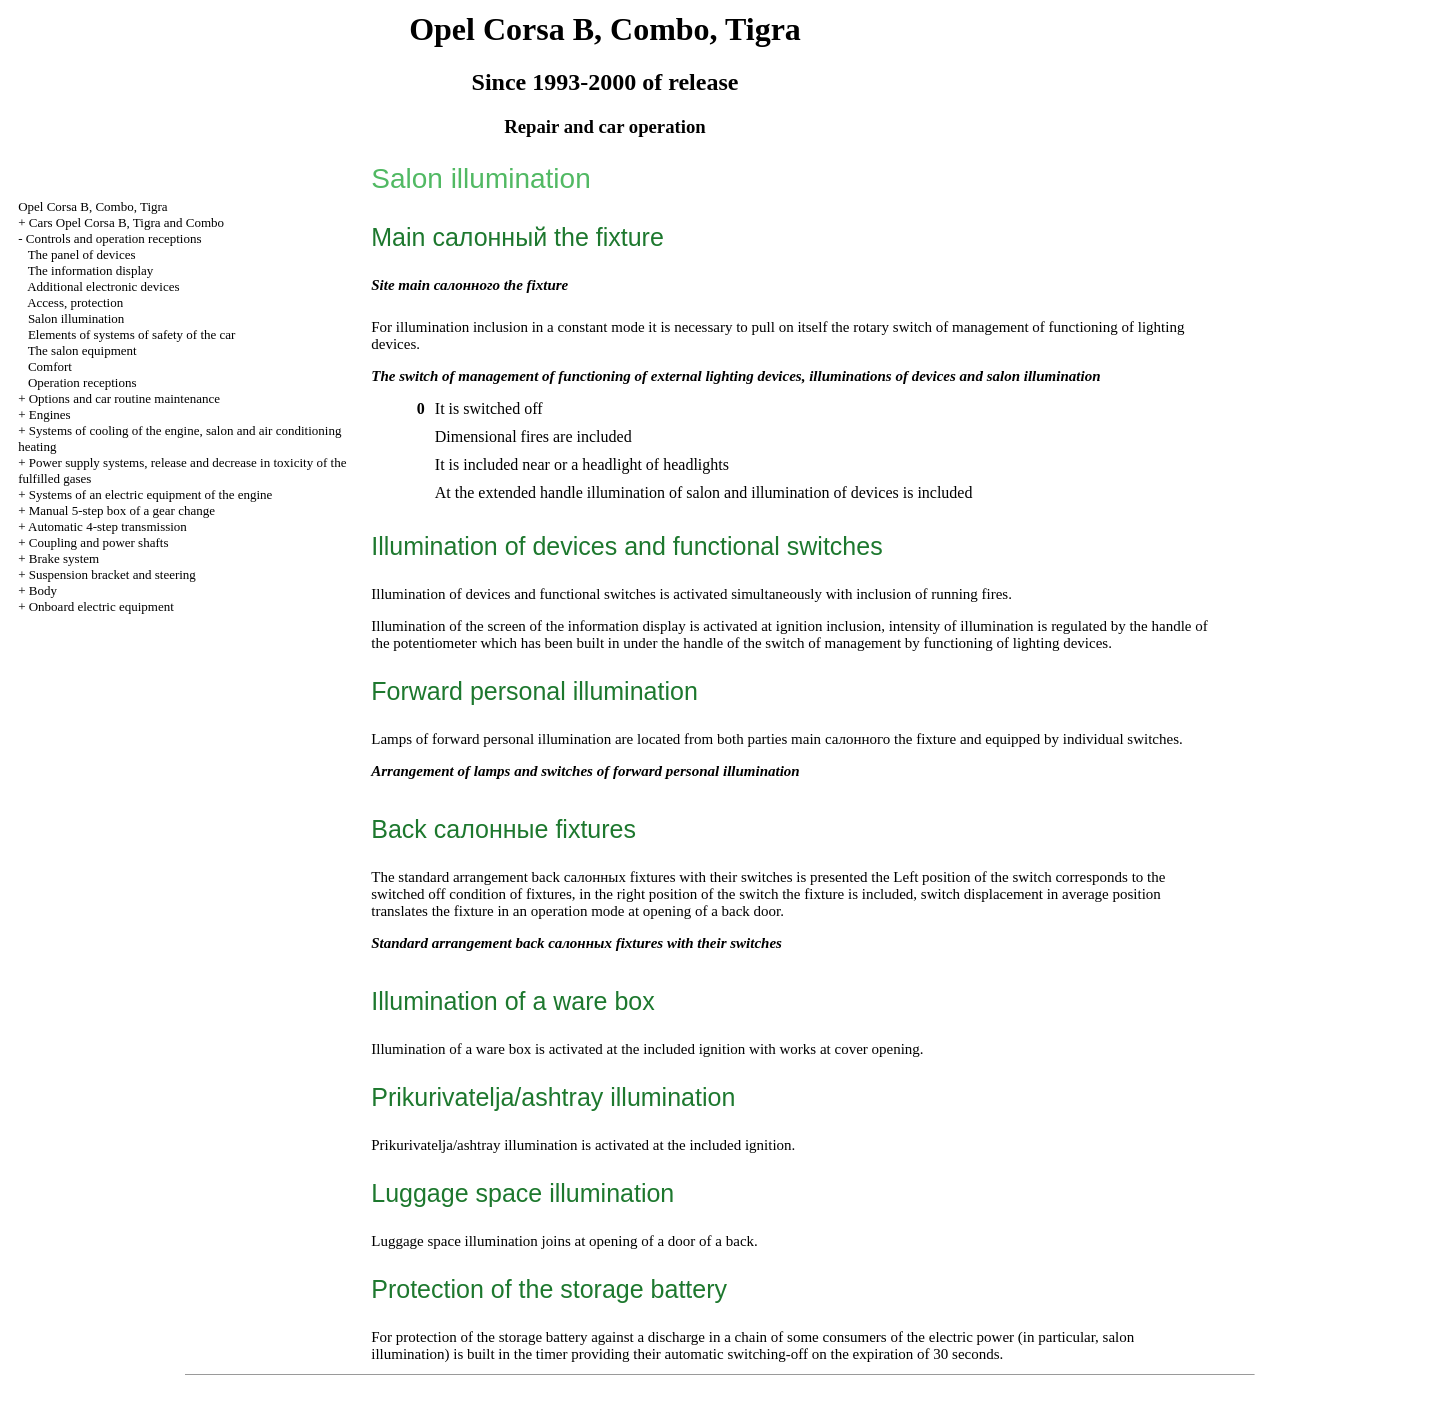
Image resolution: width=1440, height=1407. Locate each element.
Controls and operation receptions (114, 238)
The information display (91, 270)
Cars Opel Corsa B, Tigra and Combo (126, 222)
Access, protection (75, 302)
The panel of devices (82, 254)
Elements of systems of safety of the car (132, 334)
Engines (50, 414)
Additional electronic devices (103, 286)
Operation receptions (82, 382)
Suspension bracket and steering (112, 574)
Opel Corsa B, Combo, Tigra (93, 206)
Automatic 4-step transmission (107, 526)
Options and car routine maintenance (124, 398)
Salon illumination (76, 318)
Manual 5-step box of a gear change (122, 510)
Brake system (64, 558)
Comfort (50, 366)
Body (43, 590)
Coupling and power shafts (99, 542)
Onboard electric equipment (101, 606)
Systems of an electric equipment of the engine (151, 494)
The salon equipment (82, 350)
